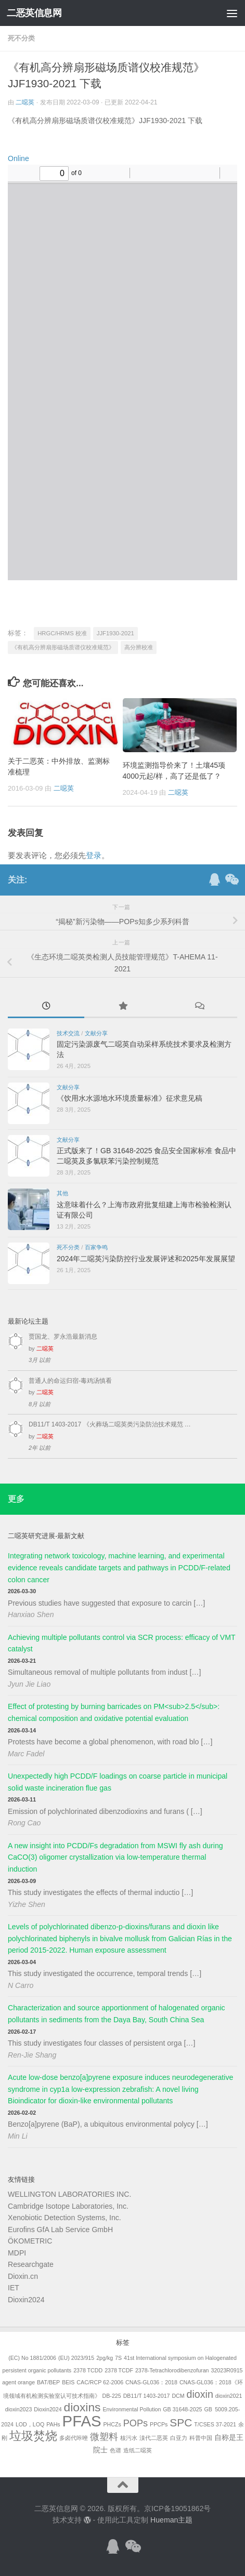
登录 (93, 855)
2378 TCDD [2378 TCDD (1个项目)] (87, 2370)
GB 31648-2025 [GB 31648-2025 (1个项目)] (182, 2409)
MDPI (17, 2253)
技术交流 (68, 1033)
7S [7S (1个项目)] (118, 2358)
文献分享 (96, 1033)
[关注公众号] (231, 879)
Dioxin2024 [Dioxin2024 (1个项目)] (47, 2409)
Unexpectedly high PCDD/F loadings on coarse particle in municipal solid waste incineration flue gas (117, 1782)
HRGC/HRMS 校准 (62, 633)
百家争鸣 (96, 1247)
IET (13, 2288)
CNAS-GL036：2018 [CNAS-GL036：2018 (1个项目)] (151, 2382)
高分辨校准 (138, 647)
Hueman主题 (171, 2520)
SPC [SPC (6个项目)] (181, 2422)
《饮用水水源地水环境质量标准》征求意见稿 (129, 1098)
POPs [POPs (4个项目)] (135, 2423)
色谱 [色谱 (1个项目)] (115, 2450)
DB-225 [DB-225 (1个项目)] (111, 2396)
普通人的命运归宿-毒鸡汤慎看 (70, 1380)
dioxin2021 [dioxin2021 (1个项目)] (228, 2396)
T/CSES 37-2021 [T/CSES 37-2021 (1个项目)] (215, 2424)
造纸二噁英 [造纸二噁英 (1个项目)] (137, 2450)
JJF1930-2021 (115, 633)
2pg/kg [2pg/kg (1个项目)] (104, 2358)
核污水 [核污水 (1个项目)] (128, 2438)
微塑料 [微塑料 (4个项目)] (104, 2437)
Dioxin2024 (26, 2299)
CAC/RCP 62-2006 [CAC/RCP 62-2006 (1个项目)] (99, 2382)
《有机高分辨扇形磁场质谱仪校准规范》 (62, 647)
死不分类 (21, 38)
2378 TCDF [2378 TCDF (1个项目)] (119, 2370)
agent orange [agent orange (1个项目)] (18, 2382)
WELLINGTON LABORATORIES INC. (69, 2194)
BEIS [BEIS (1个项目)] (68, 2382)
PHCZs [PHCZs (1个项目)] (112, 2424)
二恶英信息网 (34, 13)
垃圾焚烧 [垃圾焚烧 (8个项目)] (33, 2435)
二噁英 (25, 102)
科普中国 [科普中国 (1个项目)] (200, 2438)
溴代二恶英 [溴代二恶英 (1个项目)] (153, 2438)
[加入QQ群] (214, 879)
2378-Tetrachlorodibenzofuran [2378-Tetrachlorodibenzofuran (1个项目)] (172, 2370)
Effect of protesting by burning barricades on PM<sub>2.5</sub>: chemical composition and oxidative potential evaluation (114, 1712)
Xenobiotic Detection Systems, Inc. (64, 2217)
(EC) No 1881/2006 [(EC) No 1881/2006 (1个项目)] (32, 2358)
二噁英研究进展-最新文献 (46, 1536)
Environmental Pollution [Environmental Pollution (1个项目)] (131, 2409)
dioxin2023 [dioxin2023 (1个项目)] (18, 2409)
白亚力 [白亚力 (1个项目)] (178, 2438)
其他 (62, 1193)
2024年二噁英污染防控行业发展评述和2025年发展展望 (146, 1258)
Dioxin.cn (23, 2276)
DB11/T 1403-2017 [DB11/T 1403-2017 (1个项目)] (146, 2396)
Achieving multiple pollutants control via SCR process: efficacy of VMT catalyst (121, 1643)
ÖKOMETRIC (30, 2241)
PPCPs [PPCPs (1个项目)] (158, 2424)
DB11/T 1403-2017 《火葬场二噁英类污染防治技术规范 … (110, 1424)
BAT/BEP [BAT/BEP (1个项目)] (48, 2382)
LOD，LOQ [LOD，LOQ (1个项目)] (30, 2424)
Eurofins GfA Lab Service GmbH (60, 2229)
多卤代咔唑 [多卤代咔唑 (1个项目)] (73, 2438)
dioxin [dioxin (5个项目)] (200, 2394)
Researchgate (31, 2264)
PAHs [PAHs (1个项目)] (53, 2424)
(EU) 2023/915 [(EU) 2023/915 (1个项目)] (76, 2358)
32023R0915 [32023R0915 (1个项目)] (226, 2370)
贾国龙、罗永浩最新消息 (63, 1336)
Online (18, 158)
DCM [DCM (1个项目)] (178, 2396)
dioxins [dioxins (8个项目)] (82, 2407)
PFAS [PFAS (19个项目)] (81, 2421)
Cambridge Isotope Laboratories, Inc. (68, 2206)
